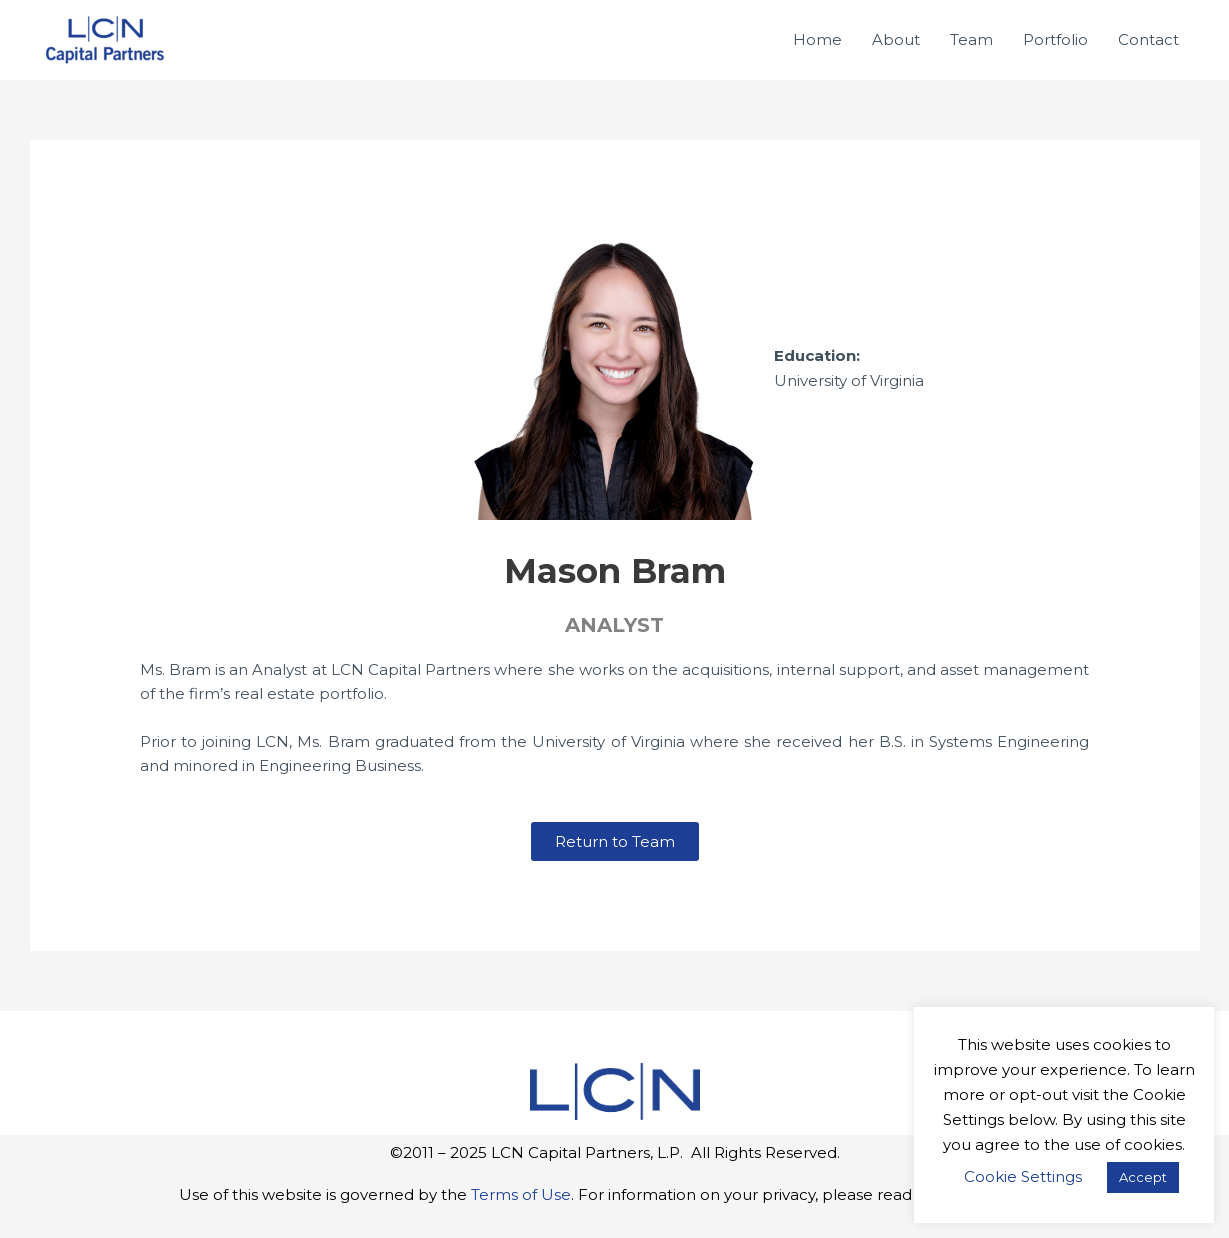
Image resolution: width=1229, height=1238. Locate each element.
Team (971, 39)
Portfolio (1055, 39)
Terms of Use (521, 1194)
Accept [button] (1143, 1177)
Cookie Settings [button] (1023, 1176)
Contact (1148, 39)
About (896, 39)
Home (817, 39)
